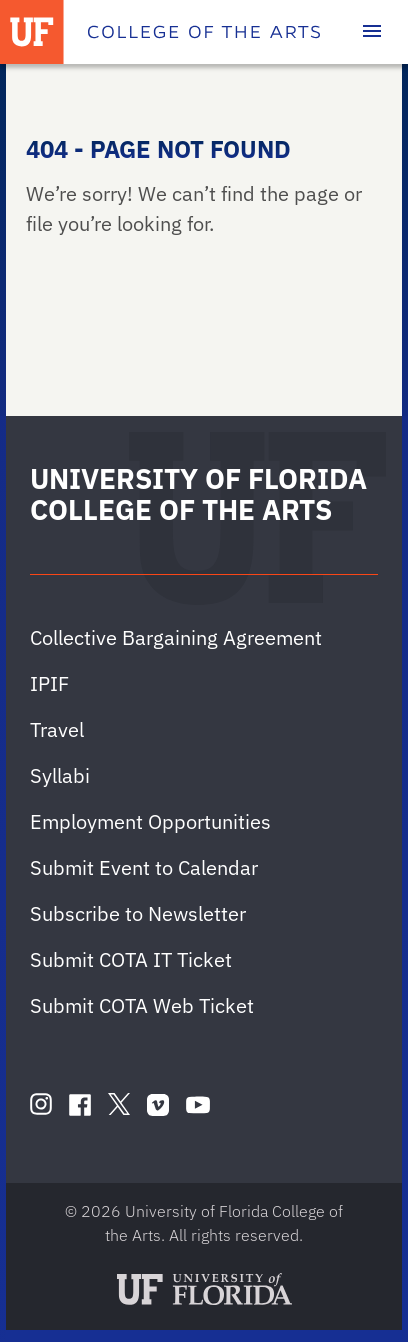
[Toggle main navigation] (372, 32)
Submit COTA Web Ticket (142, 1005)
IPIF (49, 683)
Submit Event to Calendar (144, 867)
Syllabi (60, 775)
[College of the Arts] (204, 32)
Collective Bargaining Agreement (176, 637)
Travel (57, 729)
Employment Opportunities (150, 821)
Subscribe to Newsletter (138, 913)
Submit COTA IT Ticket (131, 959)
